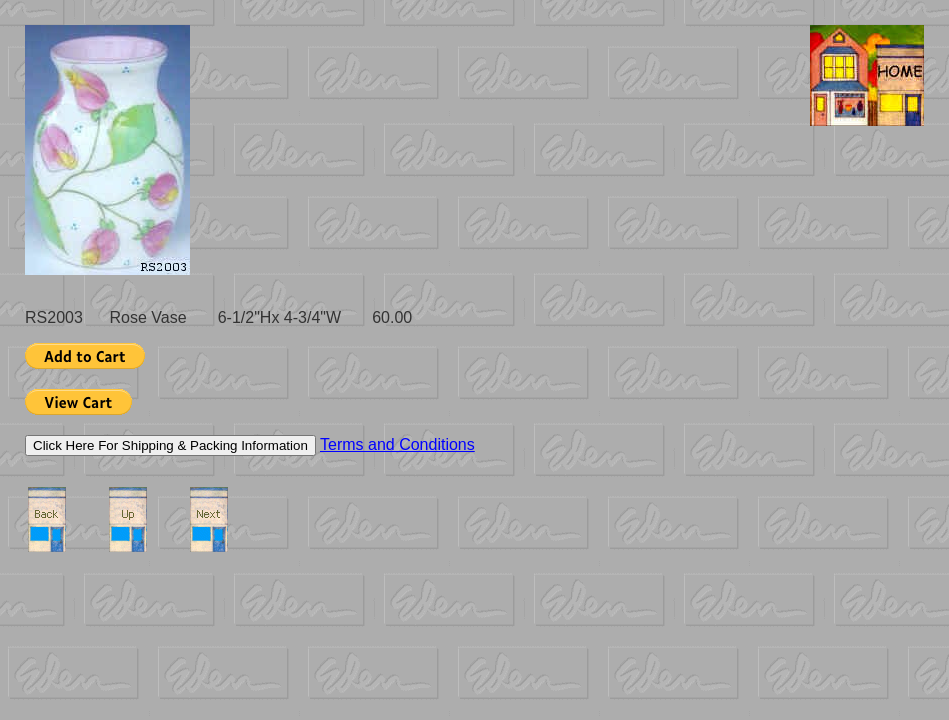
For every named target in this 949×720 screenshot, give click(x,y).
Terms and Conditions (397, 444)
